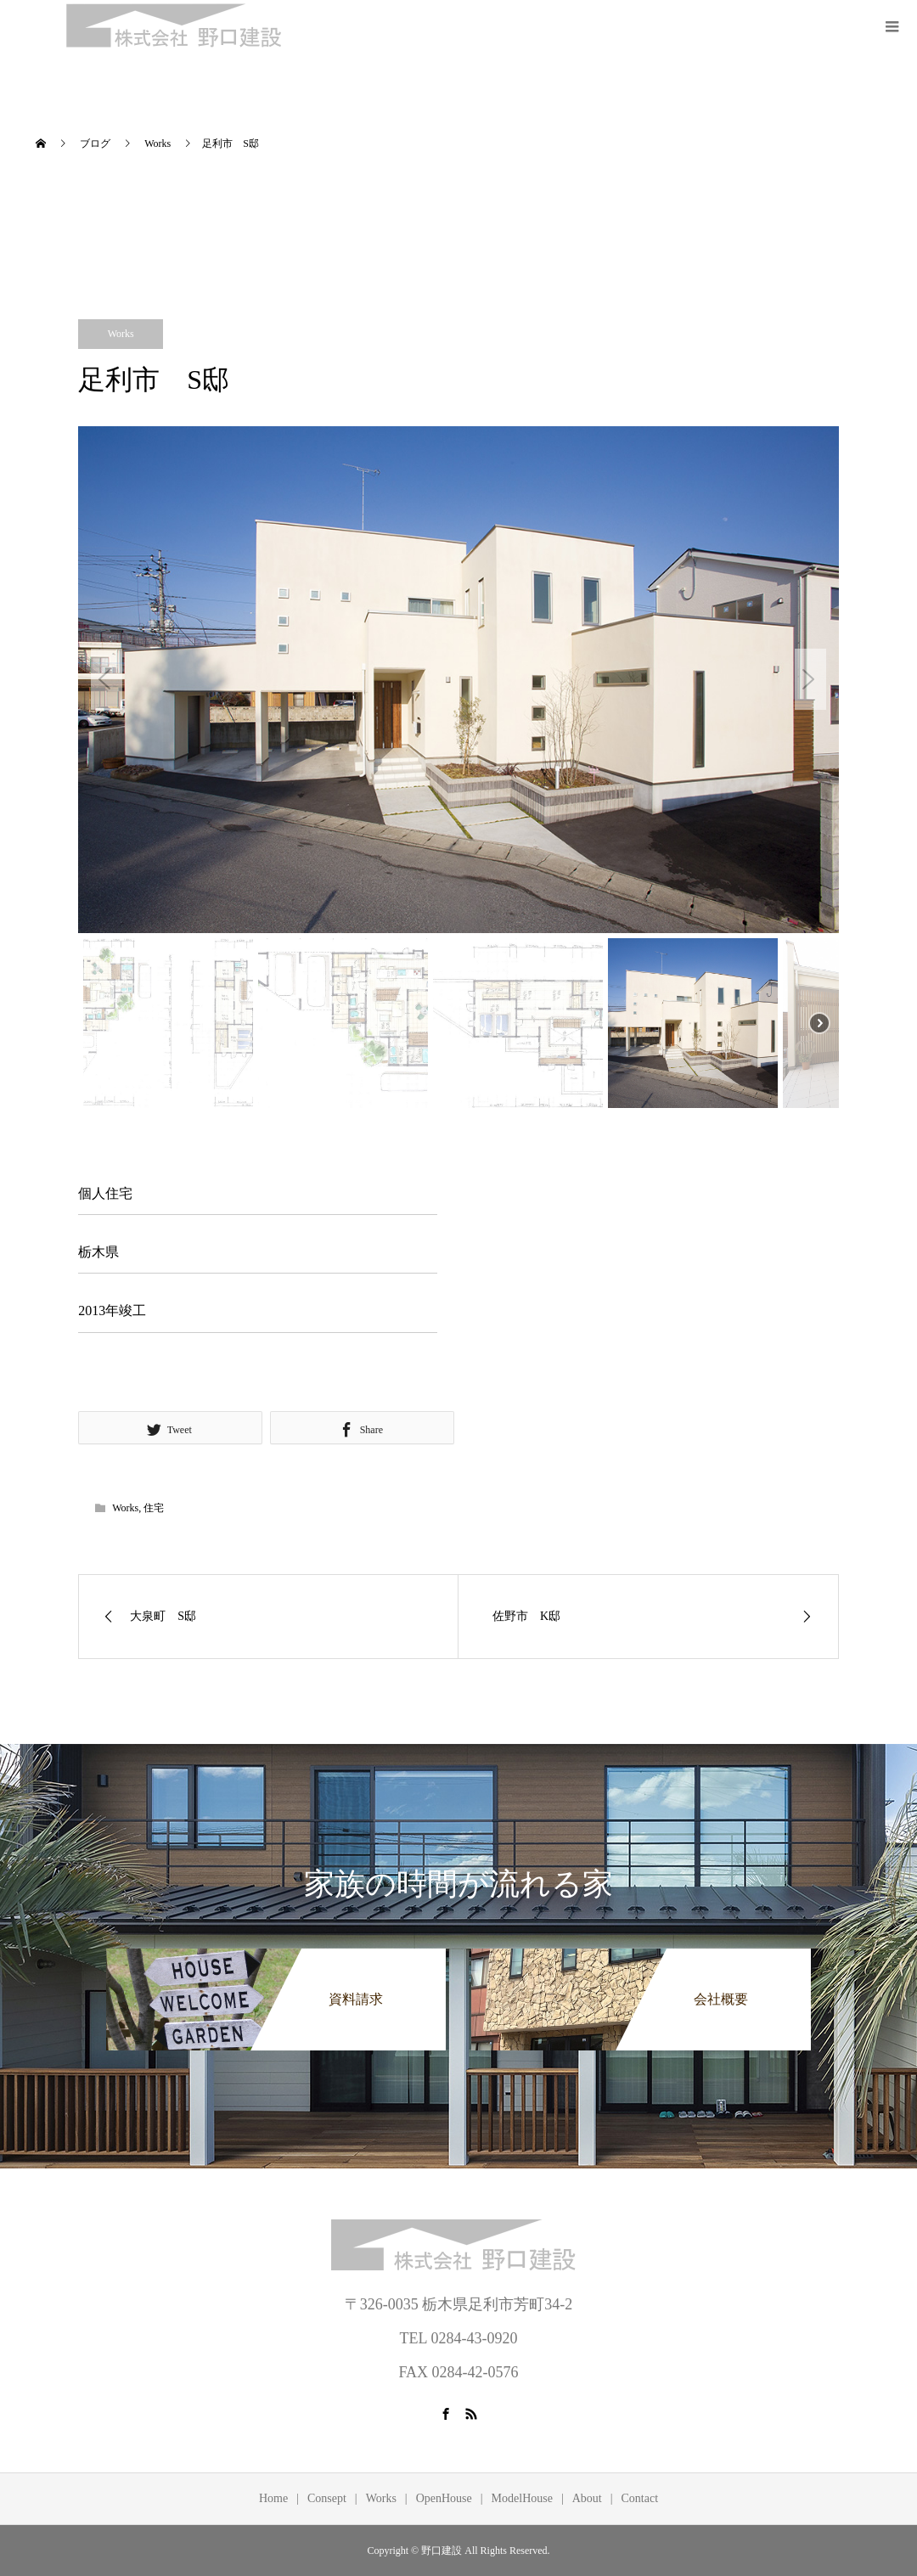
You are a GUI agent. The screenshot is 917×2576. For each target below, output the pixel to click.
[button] (106, 679)
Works (121, 334)
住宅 (153, 1508)
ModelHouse (522, 2498)
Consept (326, 2498)
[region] (458, 769)
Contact (640, 2498)
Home (273, 2498)
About (587, 2498)
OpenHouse (444, 2498)
